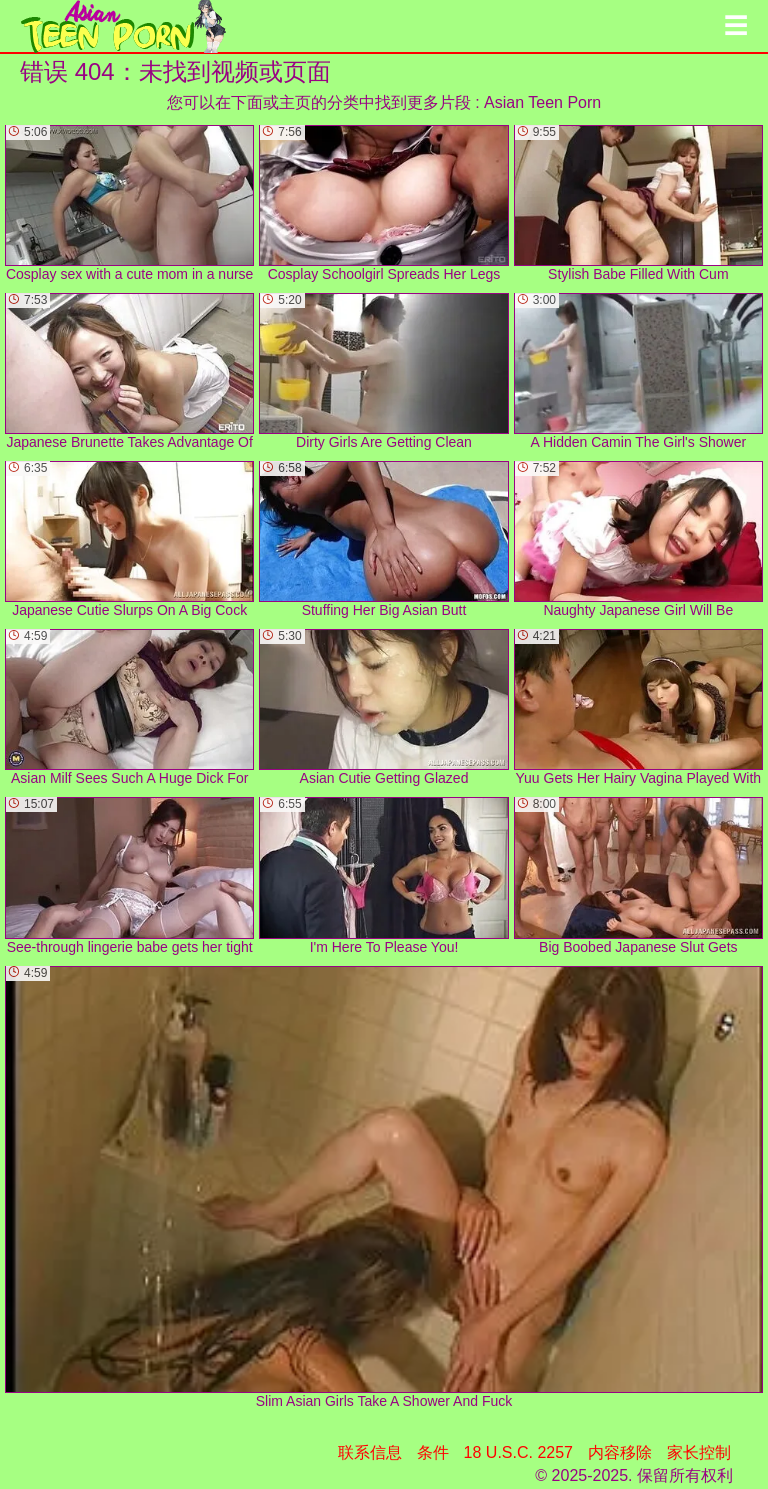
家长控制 (699, 1452)
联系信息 (370, 1452)
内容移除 (620, 1452)
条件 (433, 1452)
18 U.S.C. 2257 (518, 1452)
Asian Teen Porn (542, 102)
